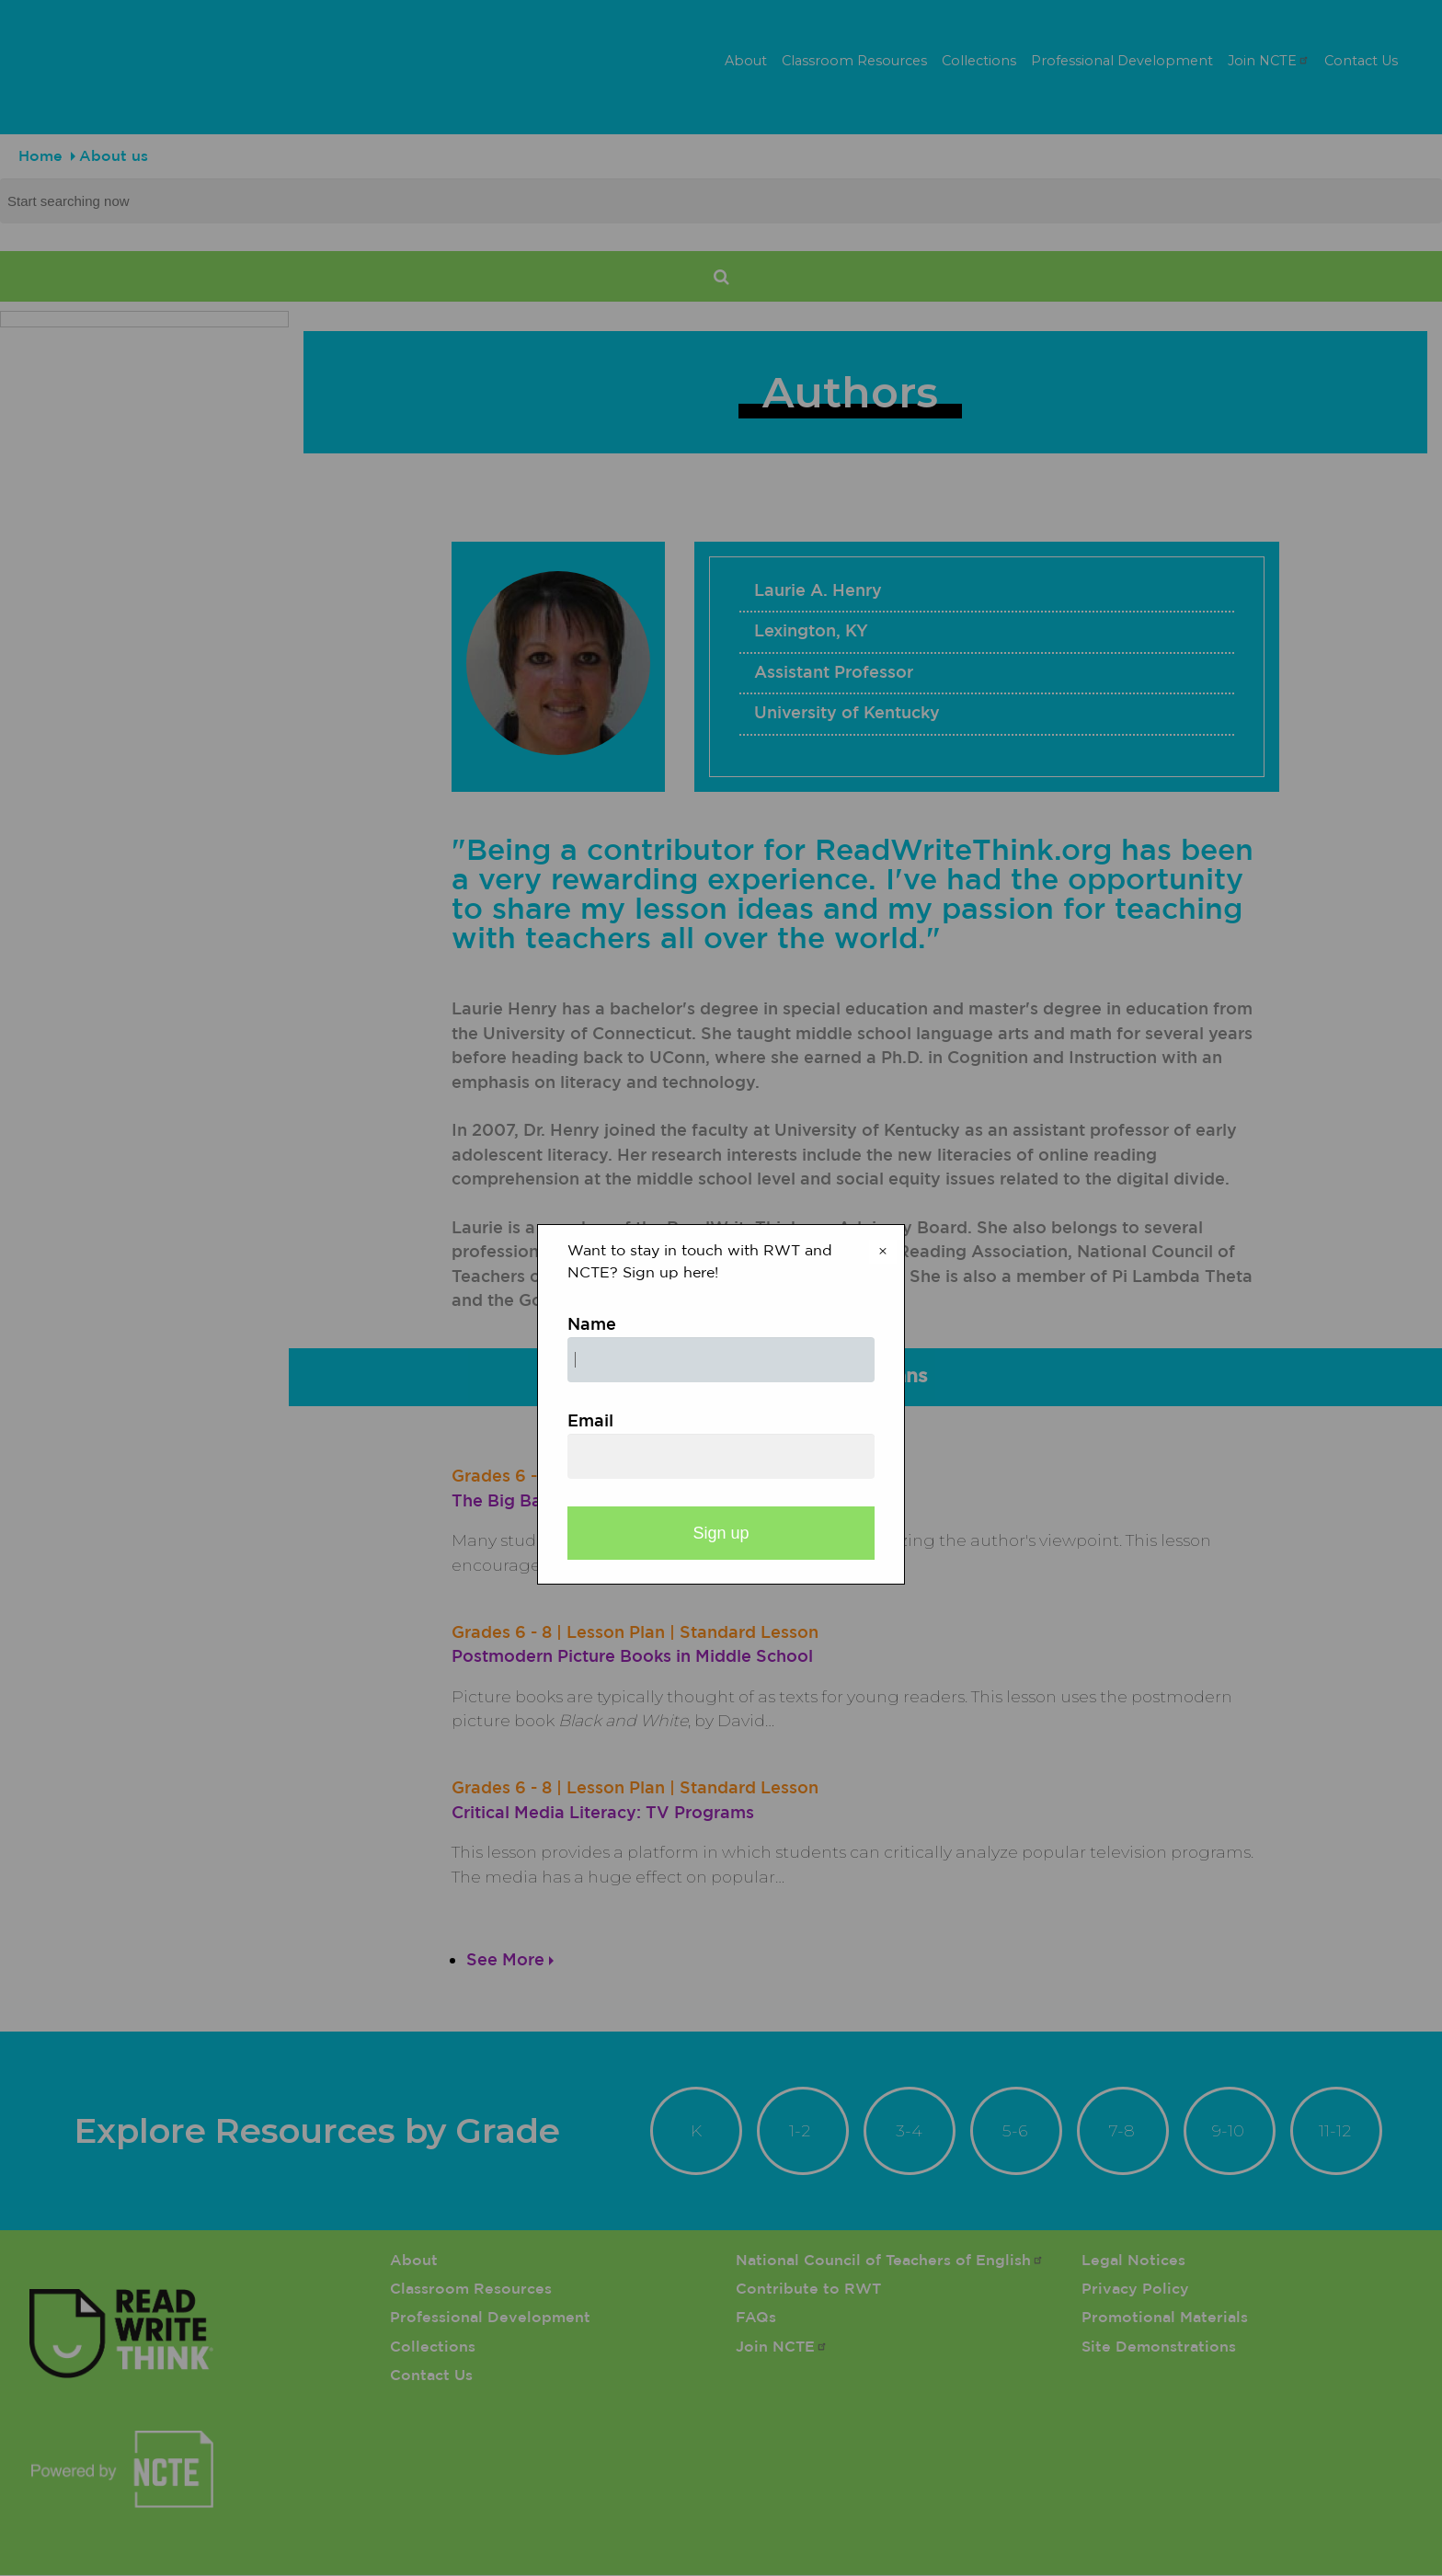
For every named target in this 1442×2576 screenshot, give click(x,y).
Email (590, 1422)
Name (591, 1325)
